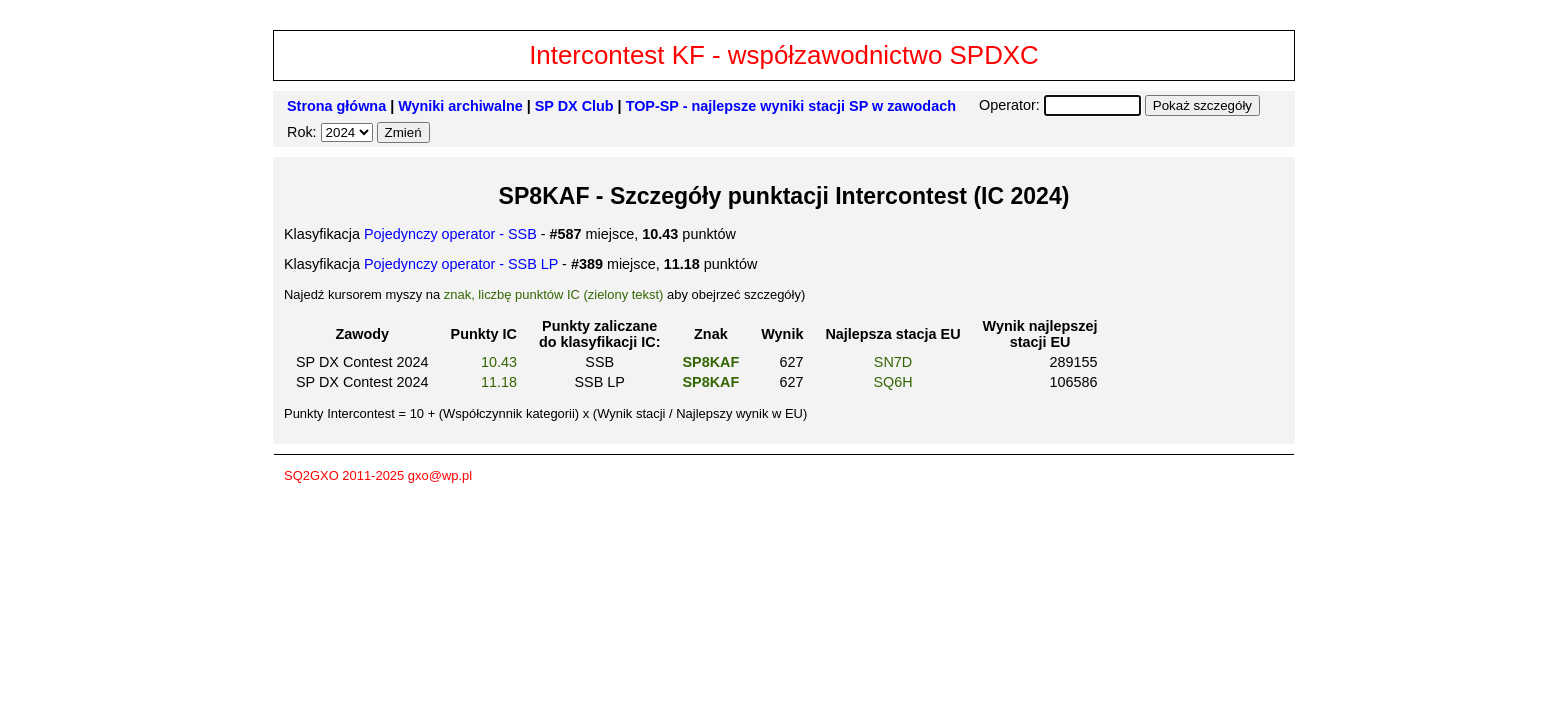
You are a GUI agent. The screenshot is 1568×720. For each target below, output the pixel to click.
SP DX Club (574, 106)
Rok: (304, 132)
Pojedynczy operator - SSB (450, 234)
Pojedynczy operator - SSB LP (461, 264)
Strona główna (336, 106)
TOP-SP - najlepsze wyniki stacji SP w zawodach (791, 106)
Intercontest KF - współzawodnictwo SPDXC (784, 55)
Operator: (1011, 105)
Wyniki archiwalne (460, 106)
